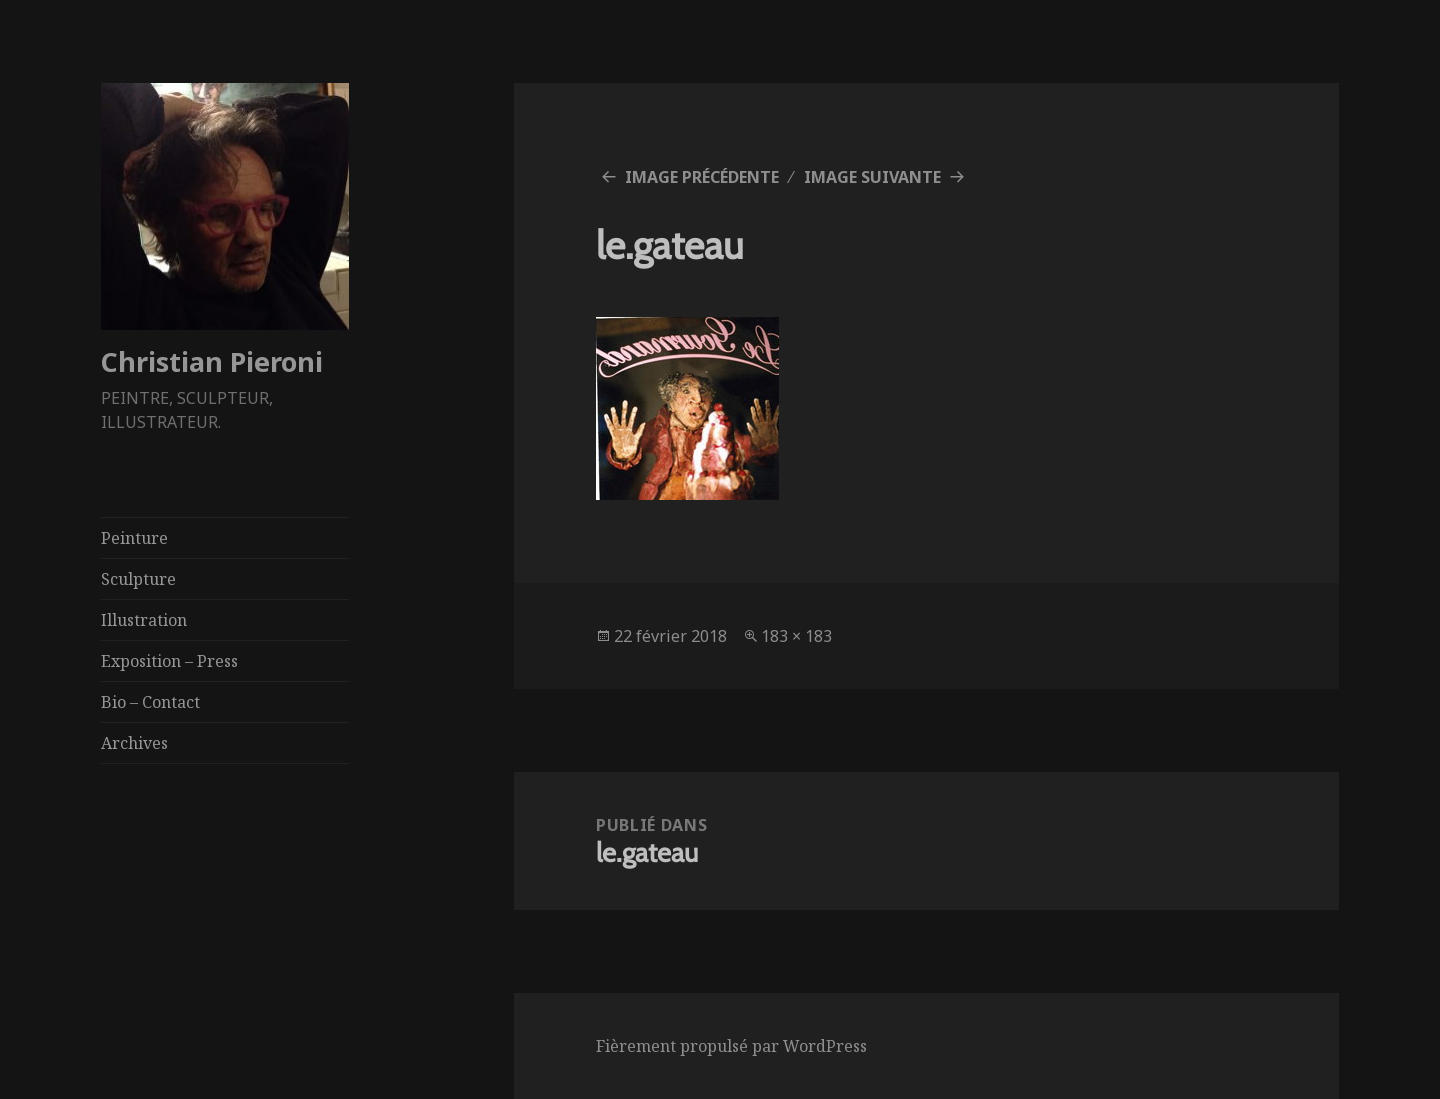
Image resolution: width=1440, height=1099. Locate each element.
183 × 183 (796, 636)
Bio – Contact (150, 702)
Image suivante (872, 177)
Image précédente (702, 177)
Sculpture (138, 579)
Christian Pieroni (212, 361)
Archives (134, 743)
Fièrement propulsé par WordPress (731, 1046)
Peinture (134, 538)
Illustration (144, 620)
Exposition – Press (169, 661)
